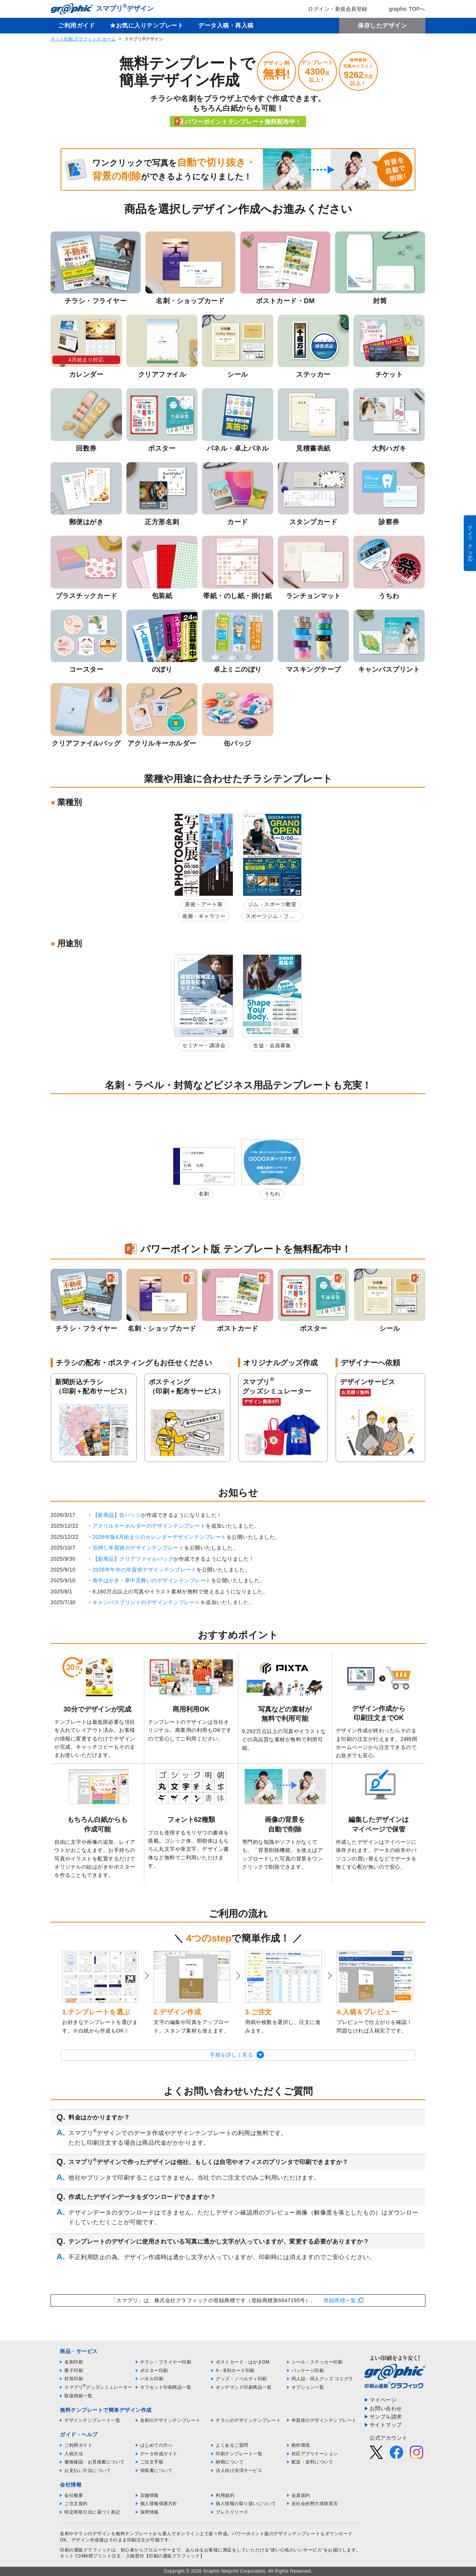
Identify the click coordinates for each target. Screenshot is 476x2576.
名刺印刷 (73, 2362)
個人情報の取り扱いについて (246, 2503)
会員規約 (301, 2495)
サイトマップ (386, 2425)
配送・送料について (313, 2462)
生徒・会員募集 (272, 1045)
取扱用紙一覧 (78, 2395)
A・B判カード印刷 (235, 2370)
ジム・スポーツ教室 (272, 904)
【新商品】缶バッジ (117, 1515)
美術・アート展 (204, 904)
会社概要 (73, 2495)
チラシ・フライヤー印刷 (166, 2362)
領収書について (156, 2470)
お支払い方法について (87, 2470)
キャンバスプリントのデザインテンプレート (146, 1602)
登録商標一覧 (340, 2300)
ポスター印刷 (154, 2370)
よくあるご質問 (232, 2445)
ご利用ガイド (76, 25)
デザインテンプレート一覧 (92, 2420)
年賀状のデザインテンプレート (324, 2420)
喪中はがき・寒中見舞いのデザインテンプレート (152, 1580)
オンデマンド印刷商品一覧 (243, 2387)
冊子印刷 (73, 2370)
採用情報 (149, 2512)
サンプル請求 (386, 2417)
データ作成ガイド (158, 2453)
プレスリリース (232, 2512)
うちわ (272, 1194)
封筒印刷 (73, 2378)
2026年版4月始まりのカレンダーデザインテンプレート (159, 1537)
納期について (230, 2462)
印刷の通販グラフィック (85, 2550)
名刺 (204, 1194)
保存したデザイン (382, 25)
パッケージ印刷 (308, 2370)
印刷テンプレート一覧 (239, 2453)
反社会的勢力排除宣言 (315, 2503)
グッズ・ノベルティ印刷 (241, 2378)
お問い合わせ (386, 2408)
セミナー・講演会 (203, 1045)
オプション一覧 (308, 2387)
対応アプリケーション (315, 2453)
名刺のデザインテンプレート (170, 2420)
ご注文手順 (152, 2462)
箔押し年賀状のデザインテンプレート (138, 1548)
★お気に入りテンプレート (146, 25)
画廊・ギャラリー (203, 916)
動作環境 (301, 2445)
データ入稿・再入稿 (226, 25)
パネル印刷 (152, 2378)
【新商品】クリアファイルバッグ (133, 1559)
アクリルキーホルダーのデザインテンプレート (149, 1526)
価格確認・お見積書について (94, 2462)
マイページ (383, 2400)
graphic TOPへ (402, 9)
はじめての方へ (156, 2445)
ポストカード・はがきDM (243, 2362)
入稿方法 (73, 2453)
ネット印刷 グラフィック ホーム (83, 39)
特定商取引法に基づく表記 (92, 2512)
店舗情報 (149, 2495)
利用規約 (225, 2495)
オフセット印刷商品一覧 (166, 2387)
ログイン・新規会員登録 (332, 9)
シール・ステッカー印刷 (317, 2362)
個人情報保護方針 (158, 2503)
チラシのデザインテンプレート (248, 2420)
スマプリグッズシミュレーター (98, 2387)
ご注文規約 (76, 2503)
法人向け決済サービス (239, 2470)
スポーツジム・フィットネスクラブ (269, 917)
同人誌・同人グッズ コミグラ (322, 2378)
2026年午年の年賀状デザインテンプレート (145, 1570)
